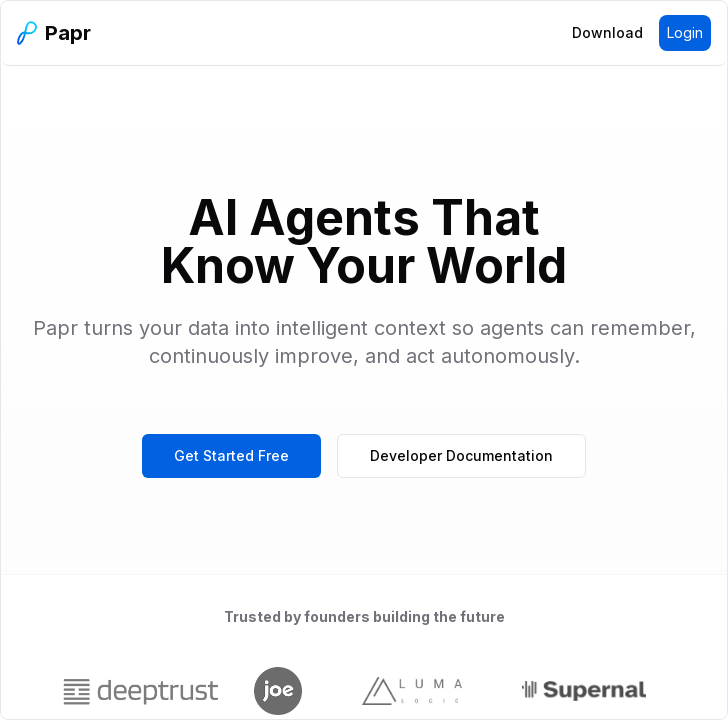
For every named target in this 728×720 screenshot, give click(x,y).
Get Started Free (231, 455)
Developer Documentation (461, 455)
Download (607, 32)
